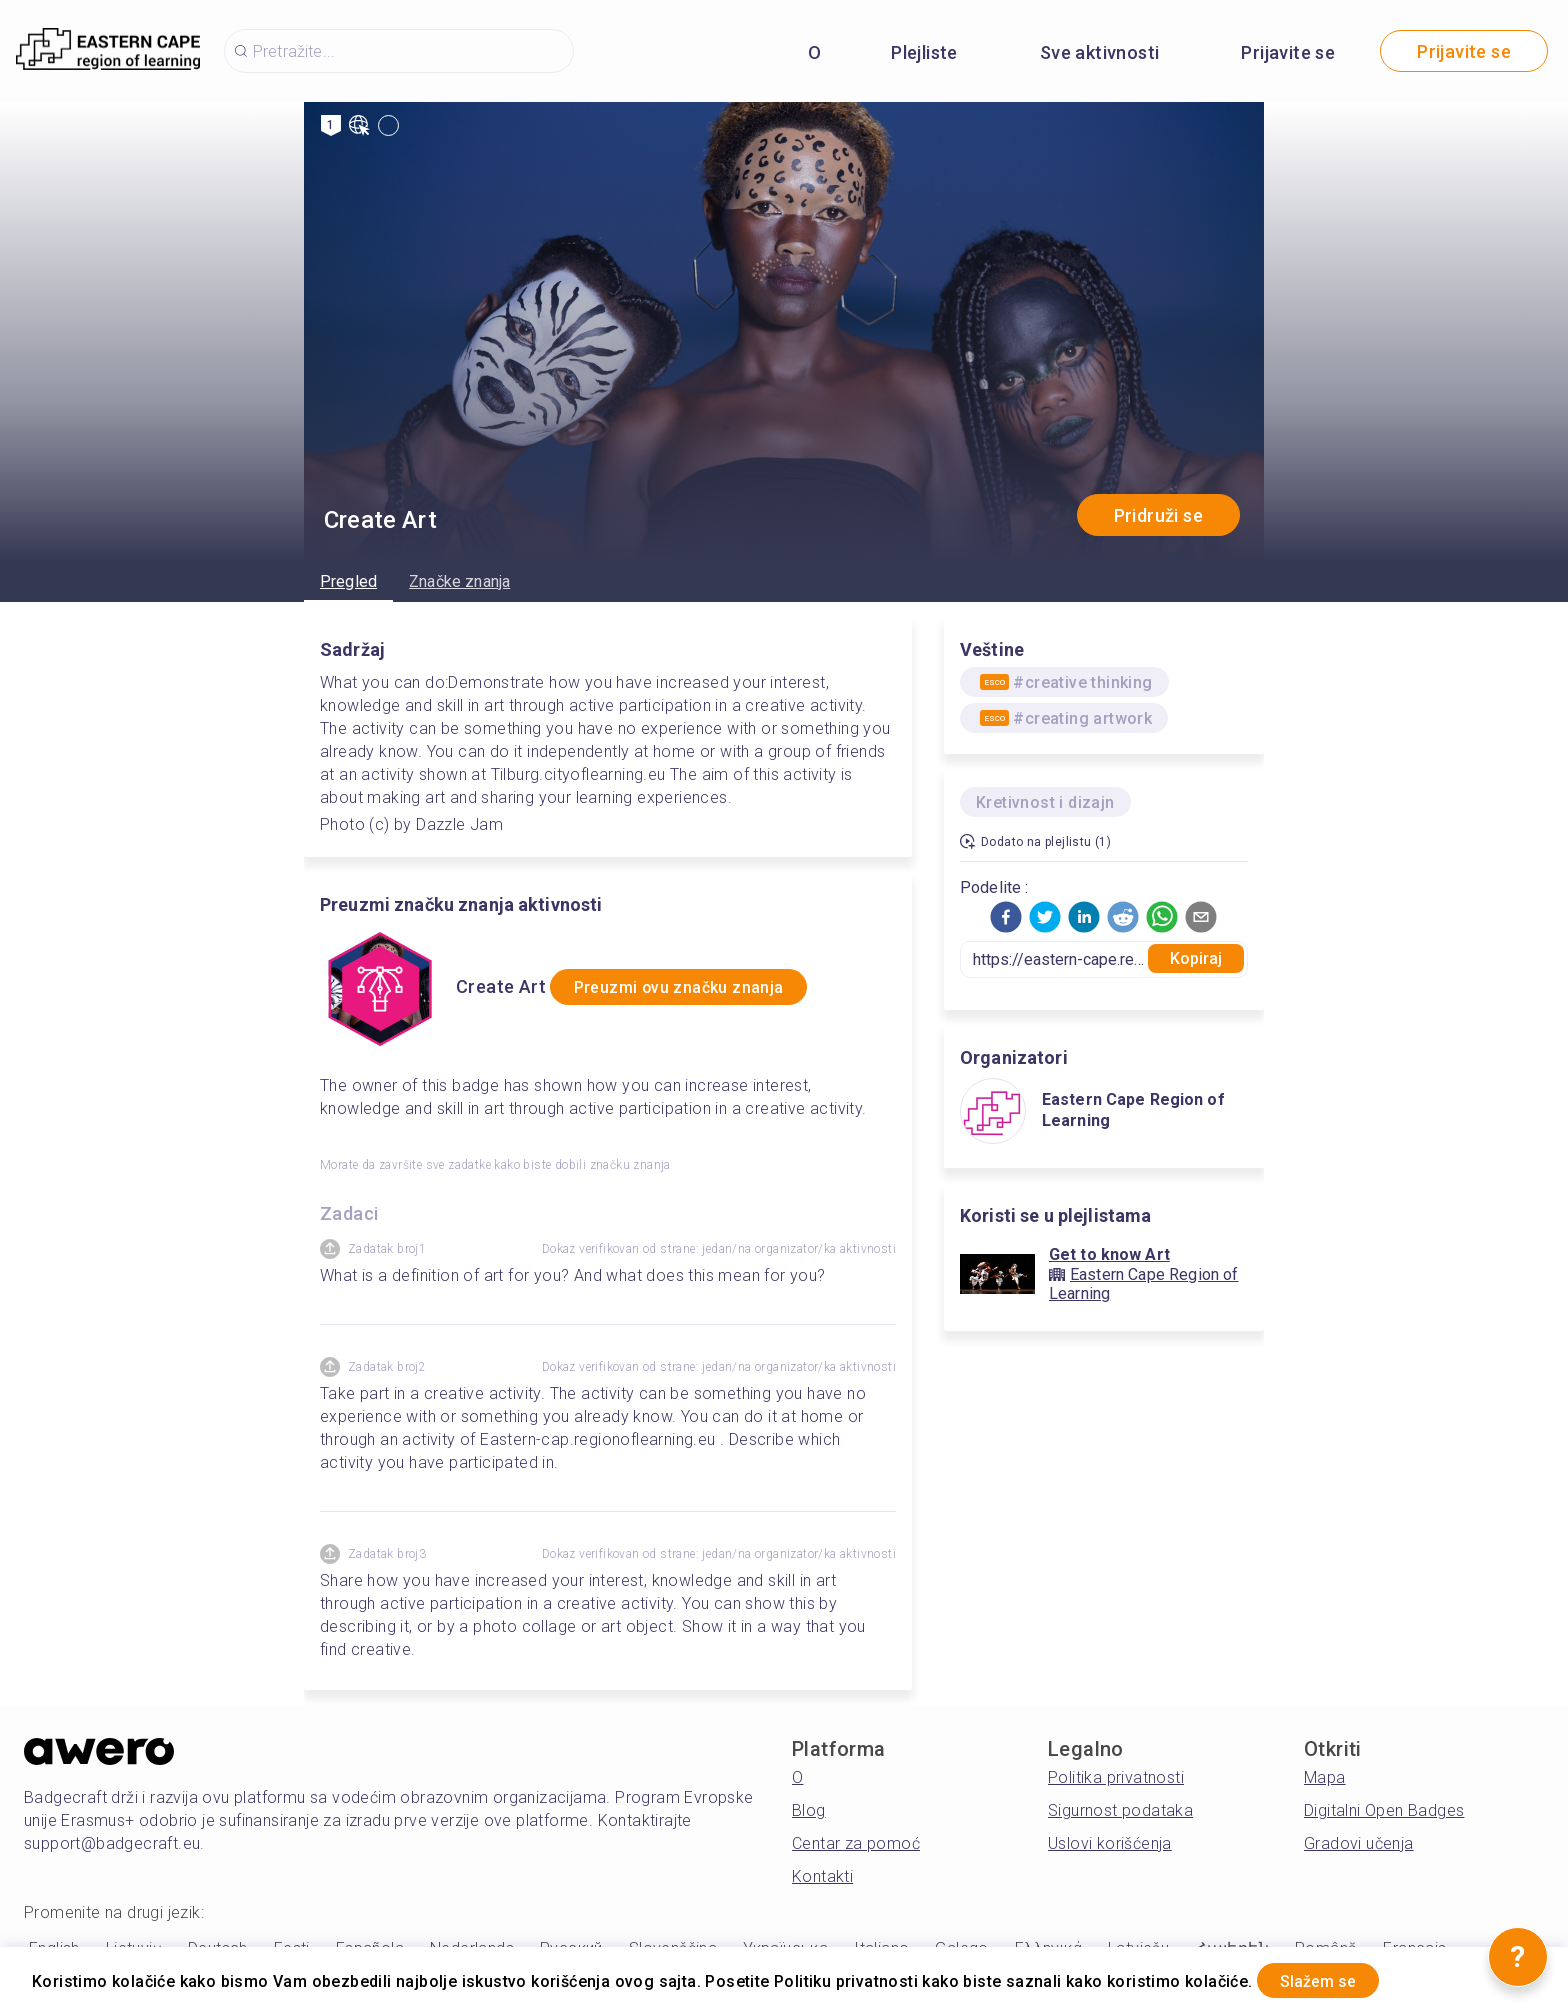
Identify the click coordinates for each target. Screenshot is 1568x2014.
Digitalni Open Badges (1384, 1810)
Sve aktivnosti (1100, 52)
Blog (809, 1810)
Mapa (1325, 1777)
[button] (1006, 917)
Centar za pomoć (856, 1843)
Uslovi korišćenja (1110, 1843)
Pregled (348, 581)
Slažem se (1335, 1977)
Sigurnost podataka (1120, 1810)
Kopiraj (1196, 958)
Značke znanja (459, 581)
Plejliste (924, 52)
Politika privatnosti (1116, 1777)
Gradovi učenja (1359, 1843)
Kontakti (822, 1876)
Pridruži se (1158, 515)
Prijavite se (1288, 52)
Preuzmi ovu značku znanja (702, 987)
